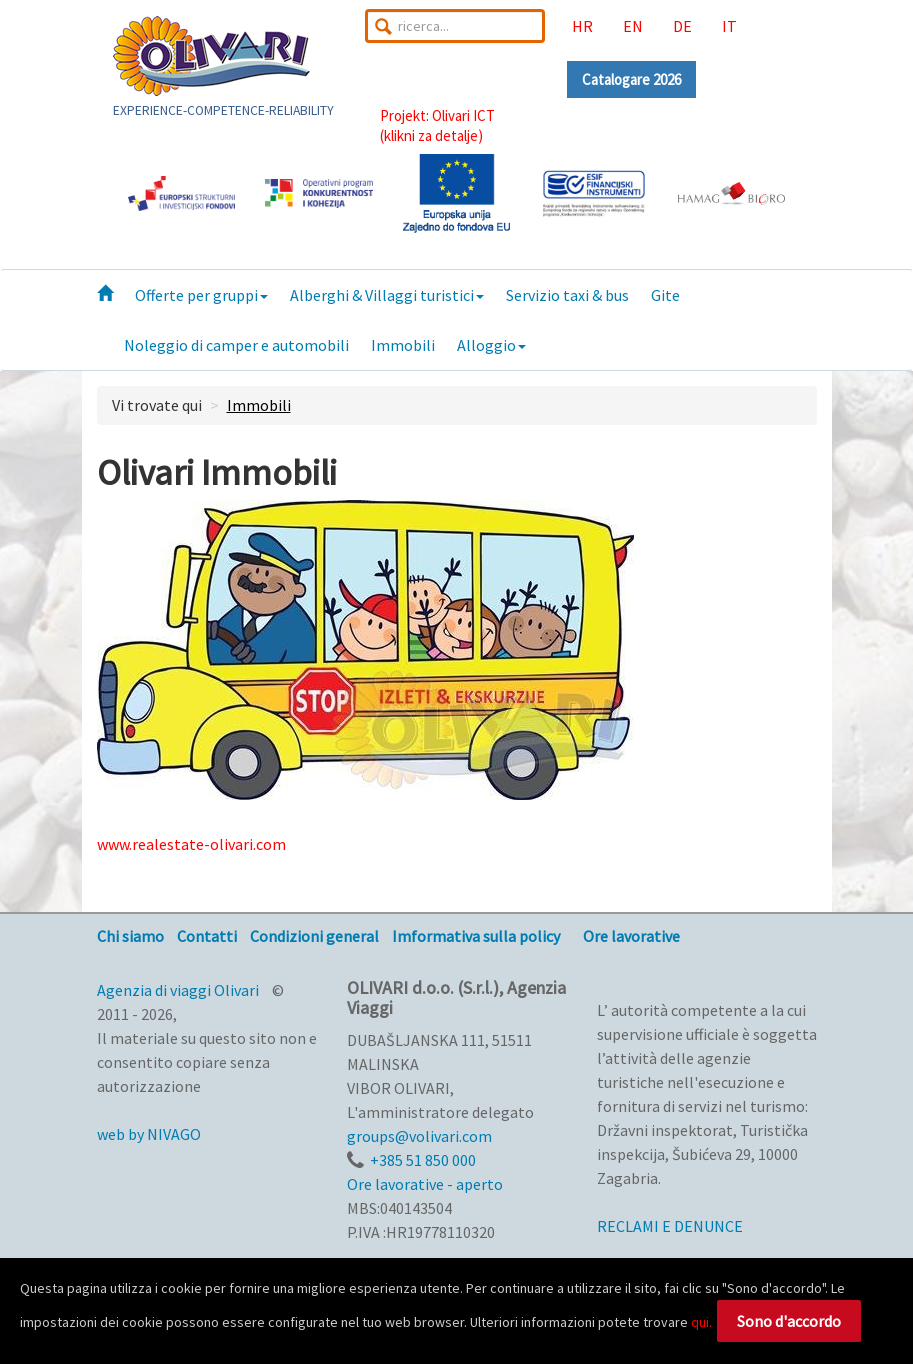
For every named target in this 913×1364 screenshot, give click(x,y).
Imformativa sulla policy (476, 936)
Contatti (207, 936)
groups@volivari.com (419, 1136)
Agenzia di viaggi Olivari (178, 990)
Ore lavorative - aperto (425, 1184)
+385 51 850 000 (423, 1160)
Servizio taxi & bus (567, 295)
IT (729, 26)
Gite (665, 295)
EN (633, 26)
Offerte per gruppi (201, 295)
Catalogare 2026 (631, 79)
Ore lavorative (631, 936)
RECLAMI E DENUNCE (670, 1226)
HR (582, 26)
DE (682, 26)
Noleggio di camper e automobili (236, 345)
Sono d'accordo (789, 1321)
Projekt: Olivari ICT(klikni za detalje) (437, 125)
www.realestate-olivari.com (191, 844)
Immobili (403, 345)
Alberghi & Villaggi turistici (387, 295)
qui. (701, 1322)
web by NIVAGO (149, 1134)
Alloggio (491, 345)
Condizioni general (314, 936)
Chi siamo (130, 936)
